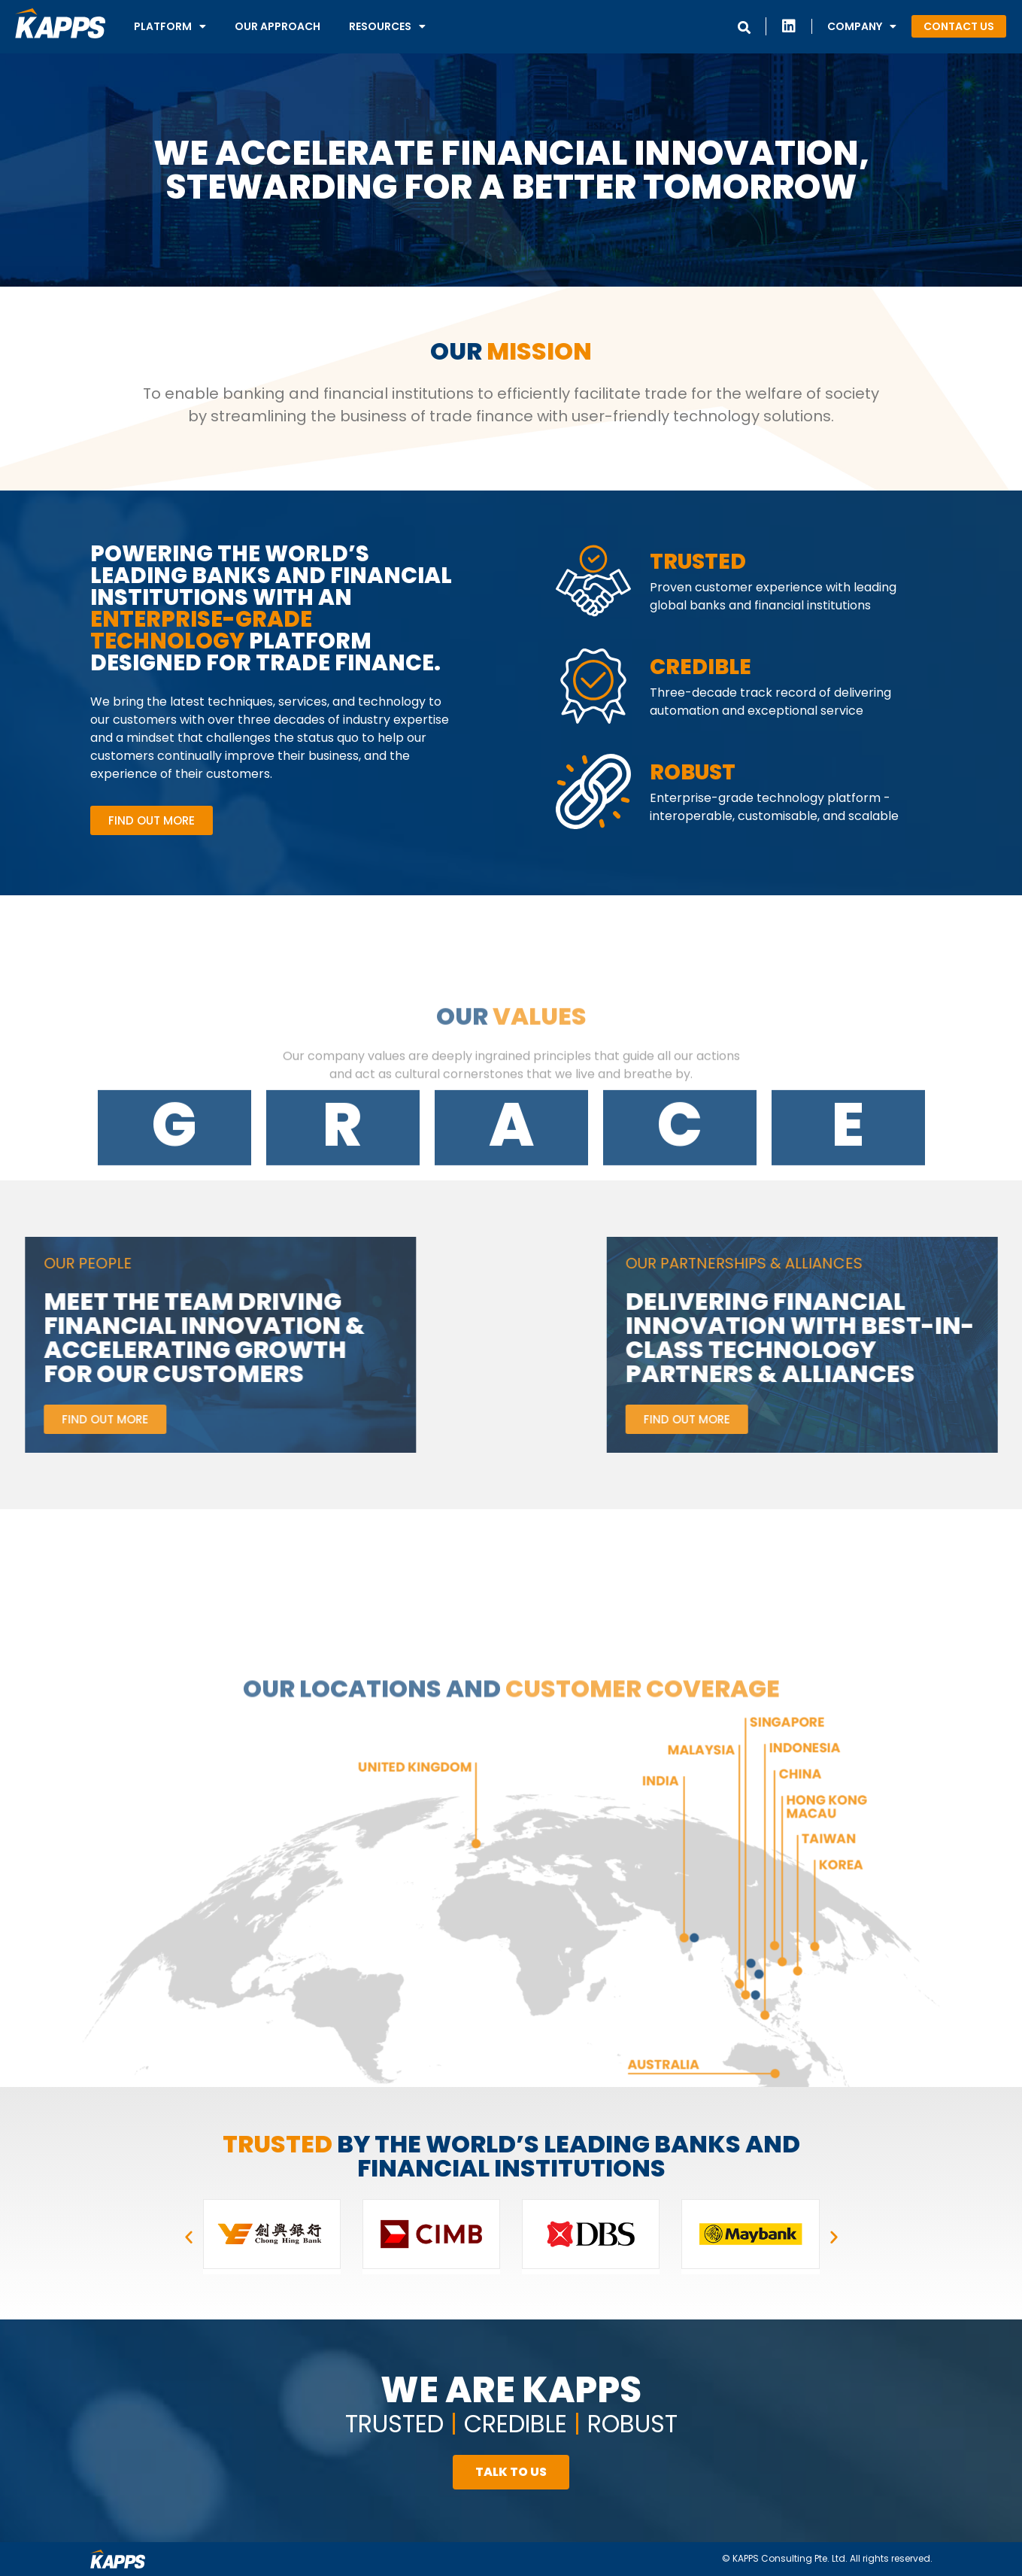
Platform (170, 26)
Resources (387, 26)
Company (861, 26)
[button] (958, 26)
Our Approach (277, 26)
